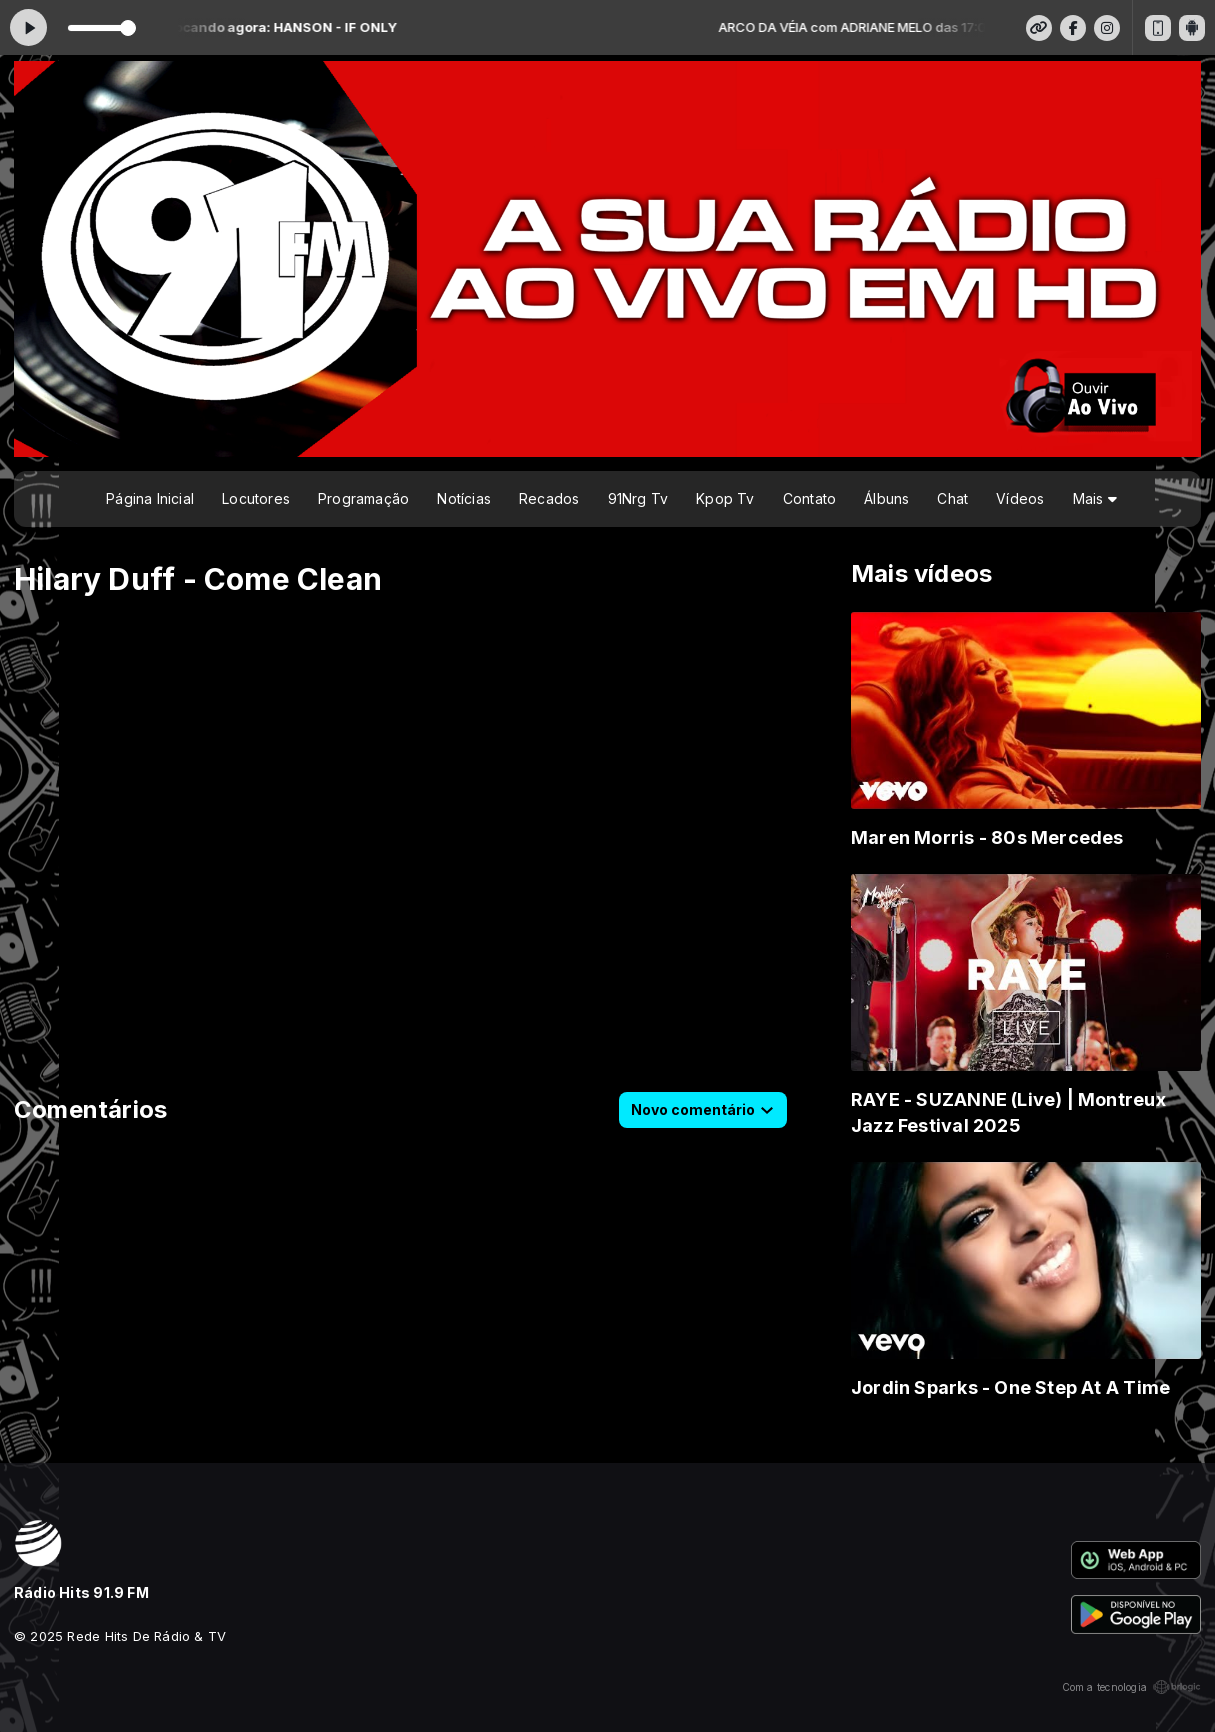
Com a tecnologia (1131, 1687)
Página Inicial (150, 498)
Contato (809, 498)
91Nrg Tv (638, 498)
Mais (1095, 498)
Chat (952, 498)
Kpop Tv (725, 498)
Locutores (256, 498)
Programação (363, 498)
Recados (549, 498)
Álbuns (886, 498)
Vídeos (1020, 498)
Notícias (464, 498)
